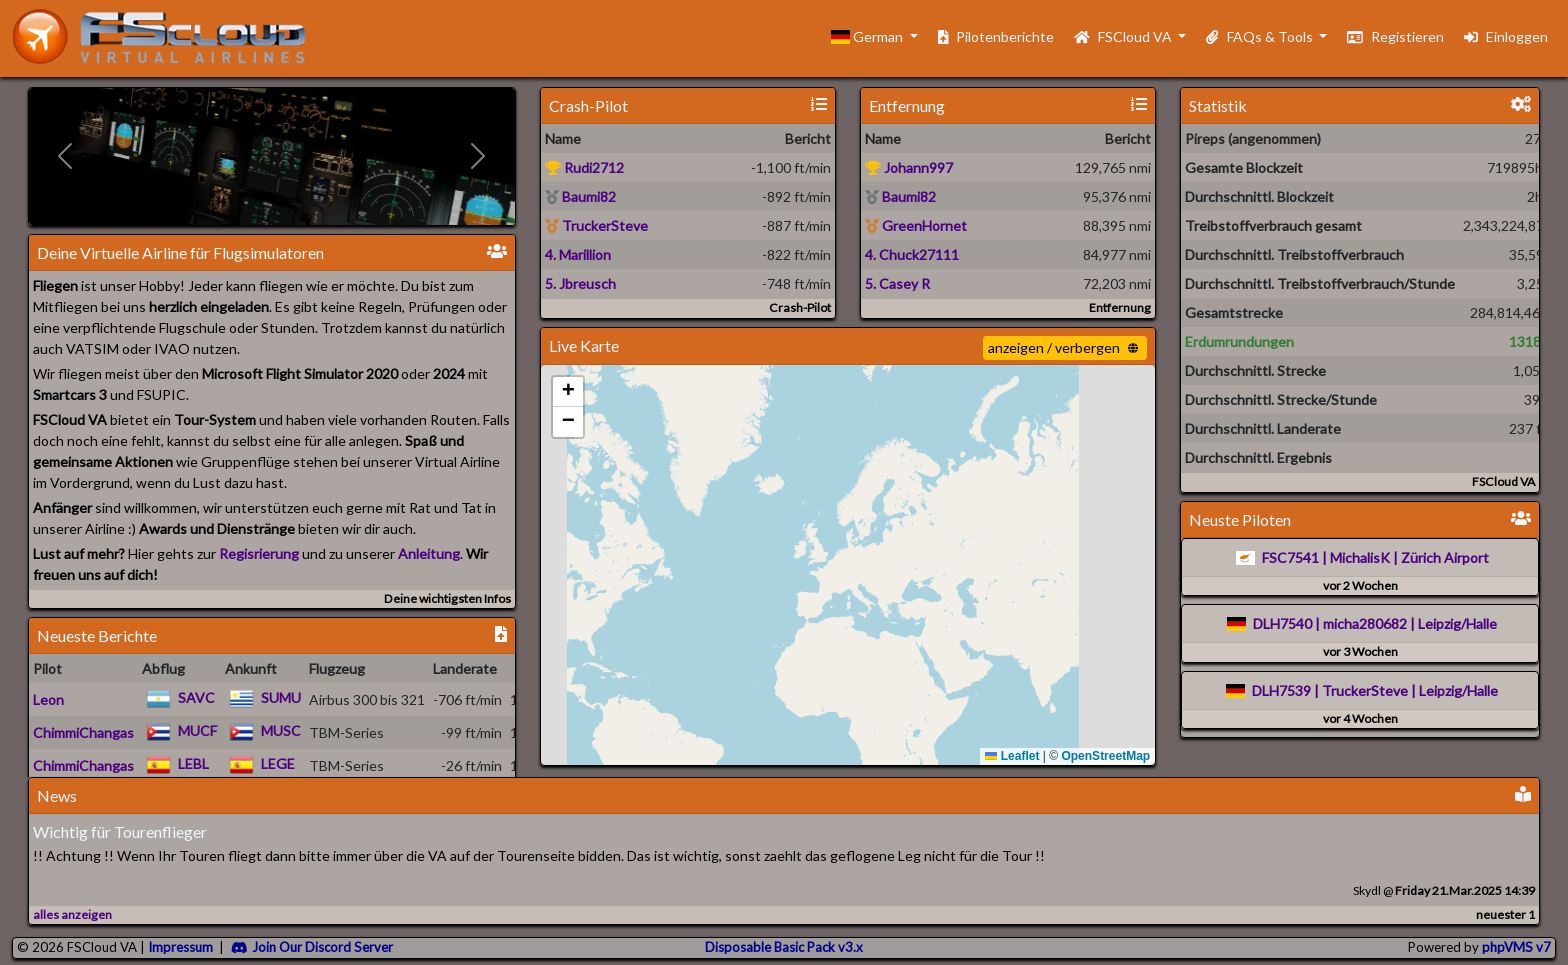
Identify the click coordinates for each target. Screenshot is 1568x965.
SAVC (196, 697)
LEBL (193, 763)
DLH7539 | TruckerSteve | (1334, 690)
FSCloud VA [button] (1124, 36)
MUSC (281, 730)
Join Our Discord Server (312, 947)
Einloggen (1506, 36)
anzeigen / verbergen (1063, 347)
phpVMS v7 (1516, 947)
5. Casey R (897, 283)
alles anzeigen (72, 914)
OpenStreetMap (1105, 756)
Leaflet (1012, 756)
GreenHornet (916, 225)
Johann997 (909, 167)
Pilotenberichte (996, 36)
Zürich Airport (1445, 557)
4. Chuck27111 (912, 254)
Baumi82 (580, 196)
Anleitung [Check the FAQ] (429, 553)
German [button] (868, 36)
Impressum (180, 947)
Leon (48, 699)
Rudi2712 (584, 167)
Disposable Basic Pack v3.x (784, 947)
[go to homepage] (168, 36)
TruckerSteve (596, 225)
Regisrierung (259, 553)
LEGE (278, 763)
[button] (568, 392)
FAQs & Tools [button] (1260, 36)
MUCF (197, 730)
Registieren (1395, 36)
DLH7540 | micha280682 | (1334, 623)
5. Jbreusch (580, 283)
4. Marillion (578, 254)
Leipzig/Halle (1457, 623)
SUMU (281, 697)
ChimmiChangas (83, 732)
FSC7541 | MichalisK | (1330, 557)
